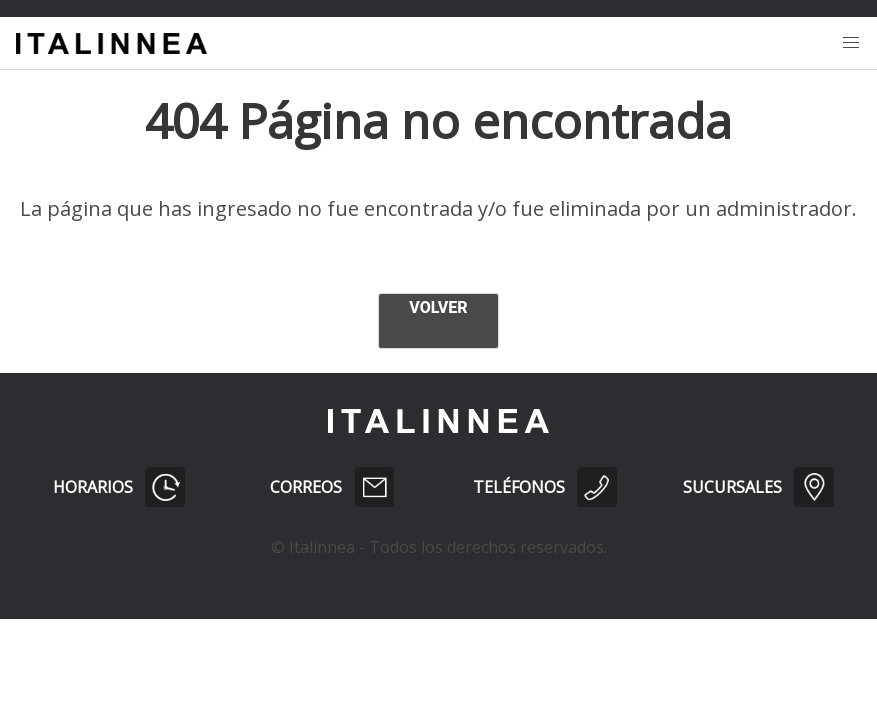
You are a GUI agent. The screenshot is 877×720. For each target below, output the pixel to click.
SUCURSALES (758, 487)
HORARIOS (119, 487)
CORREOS (332, 487)
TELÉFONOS (545, 487)
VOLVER (438, 307)
